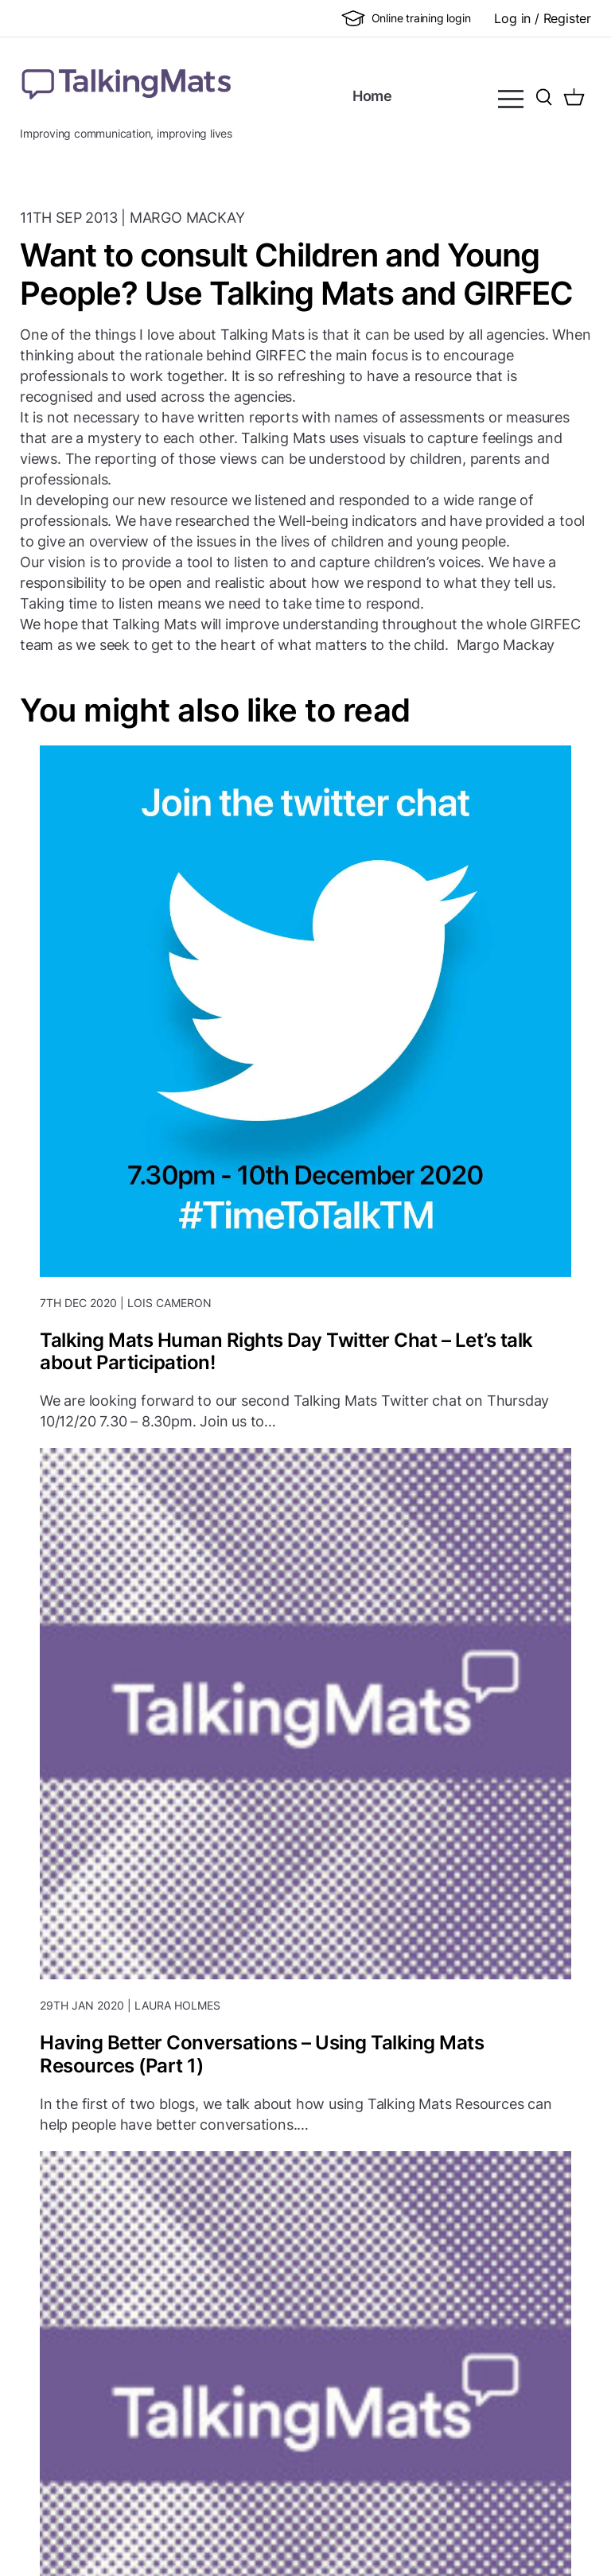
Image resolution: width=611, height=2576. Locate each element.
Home (372, 96)
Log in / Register (542, 18)
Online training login (406, 18)
